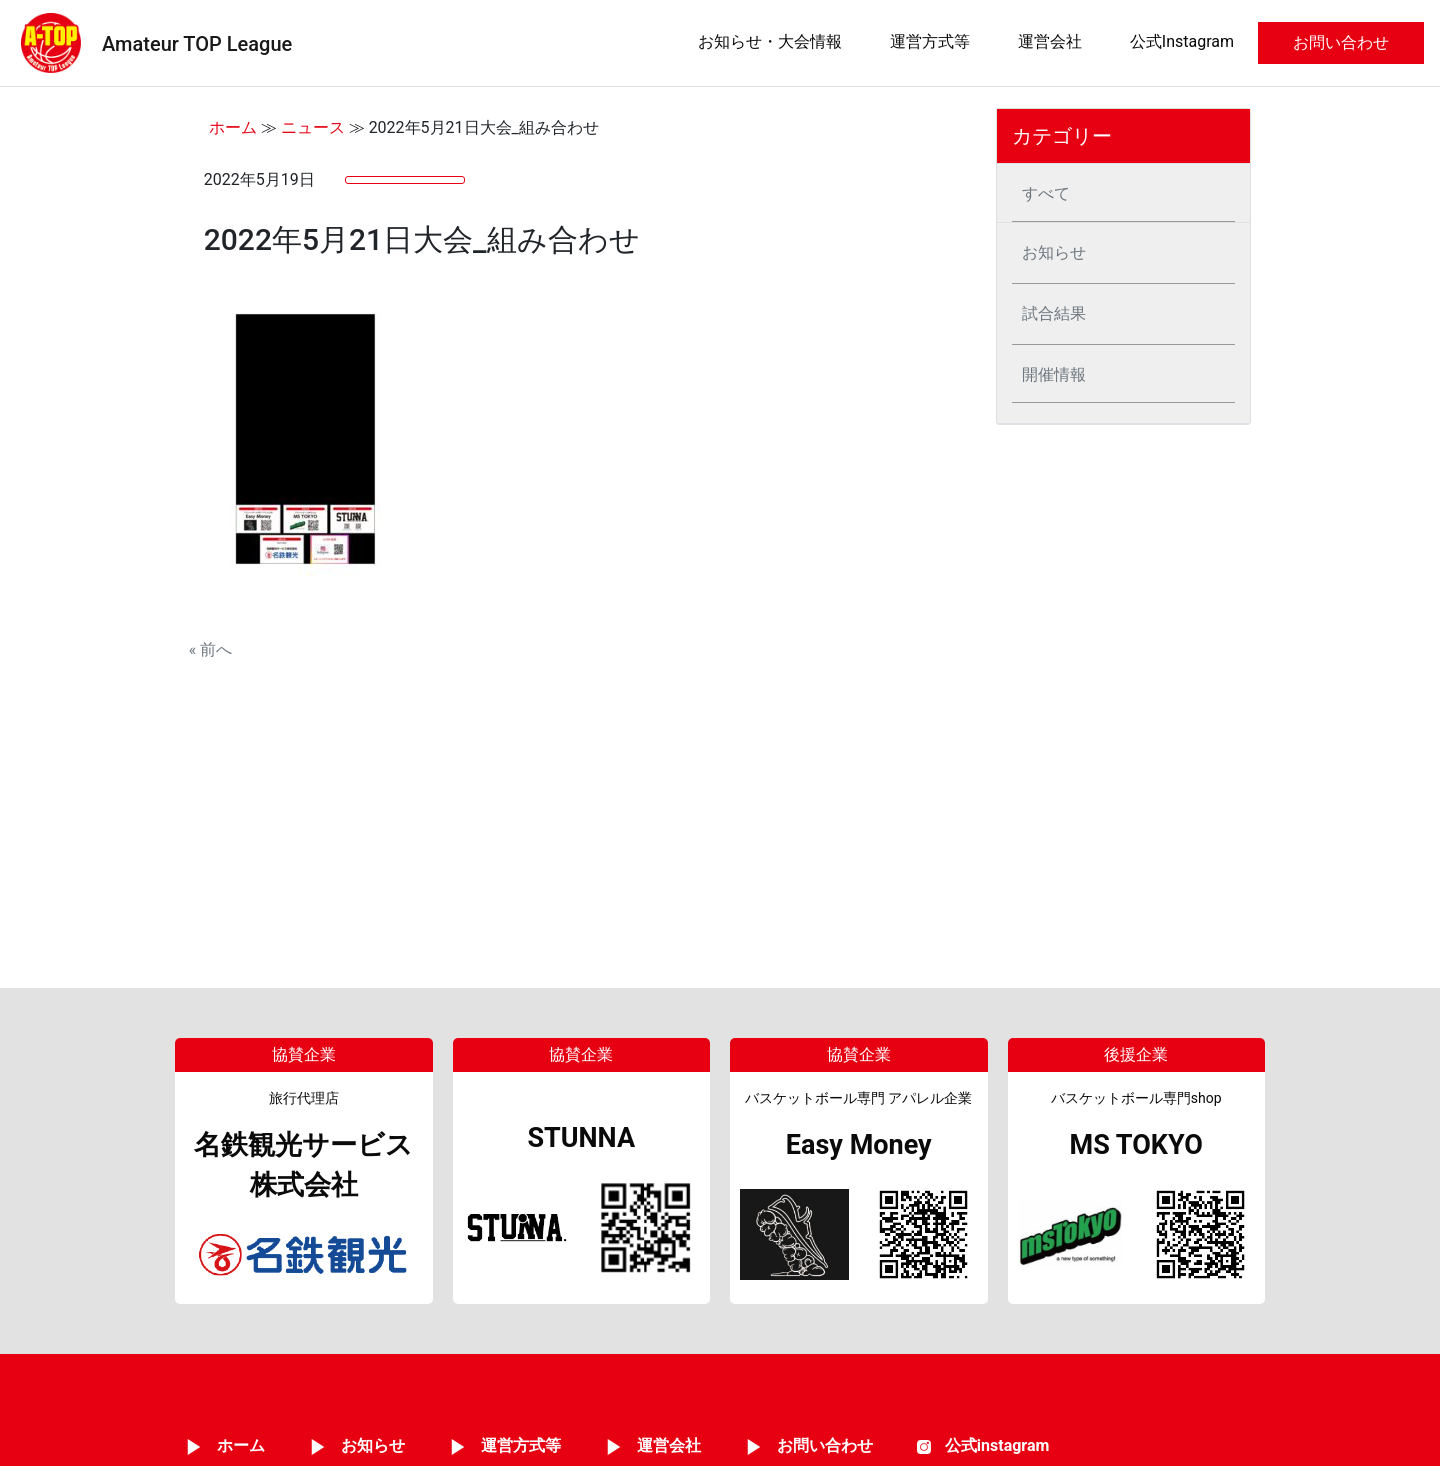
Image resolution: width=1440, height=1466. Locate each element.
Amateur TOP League (197, 44)
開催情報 (1054, 374)
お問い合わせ (1341, 42)
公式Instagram (1182, 41)
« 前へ (210, 649)
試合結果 (1054, 313)
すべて (1046, 193)
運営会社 (1050, 41)
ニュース (313, 127)
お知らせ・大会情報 (770, 41)
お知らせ (1054, 252)
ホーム (233, 127)
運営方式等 (930, 41)
